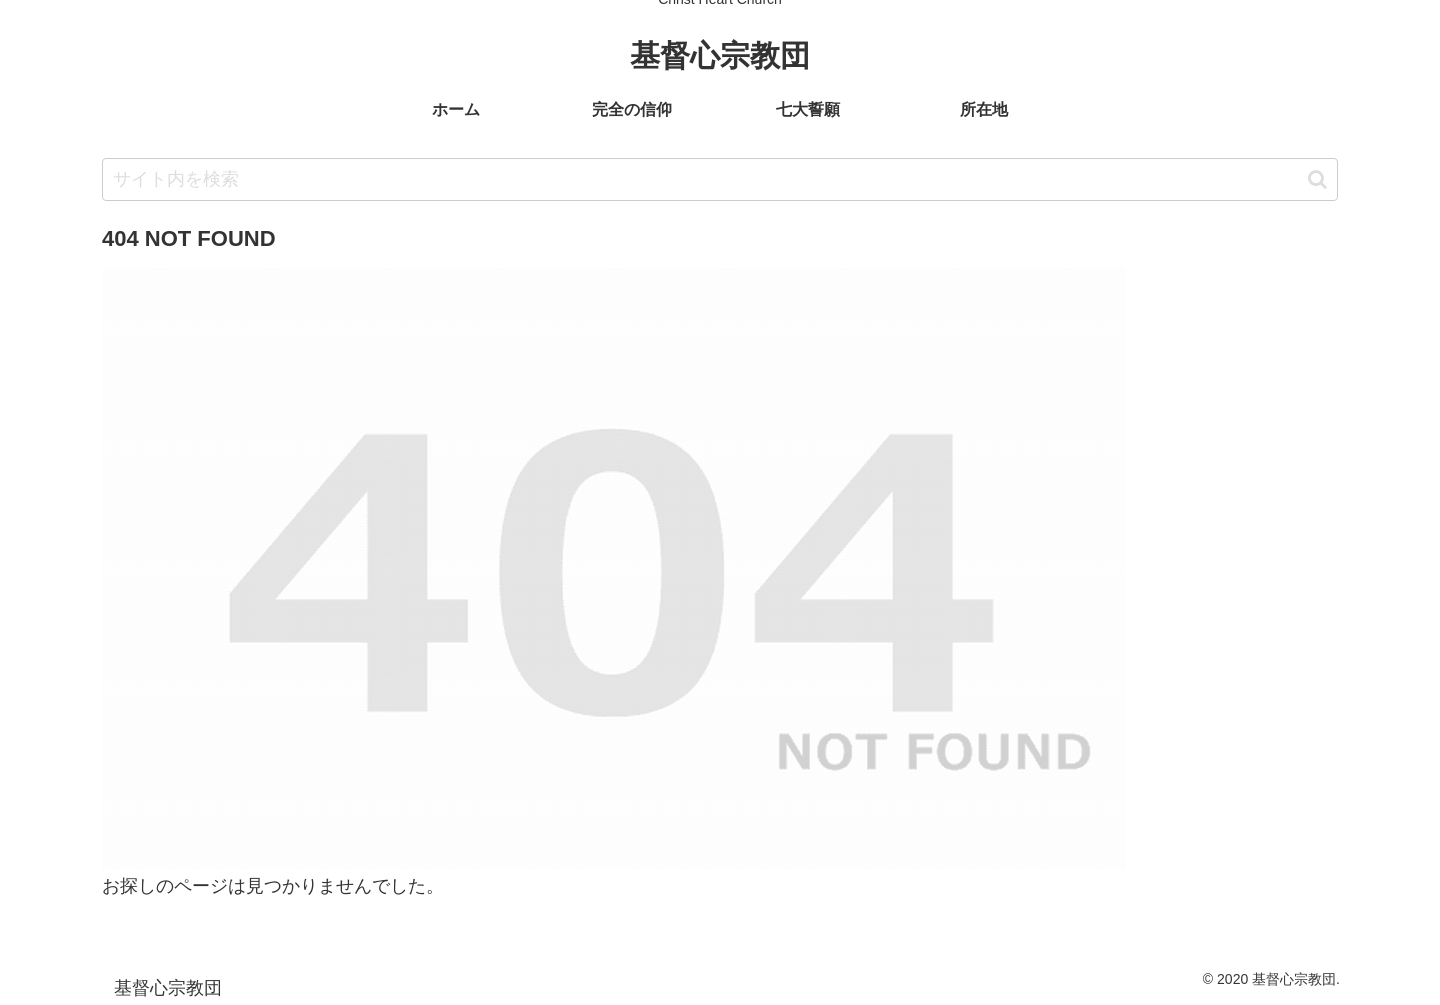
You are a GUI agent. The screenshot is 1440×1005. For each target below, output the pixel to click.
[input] (720, 179)
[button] (1317, 179)
